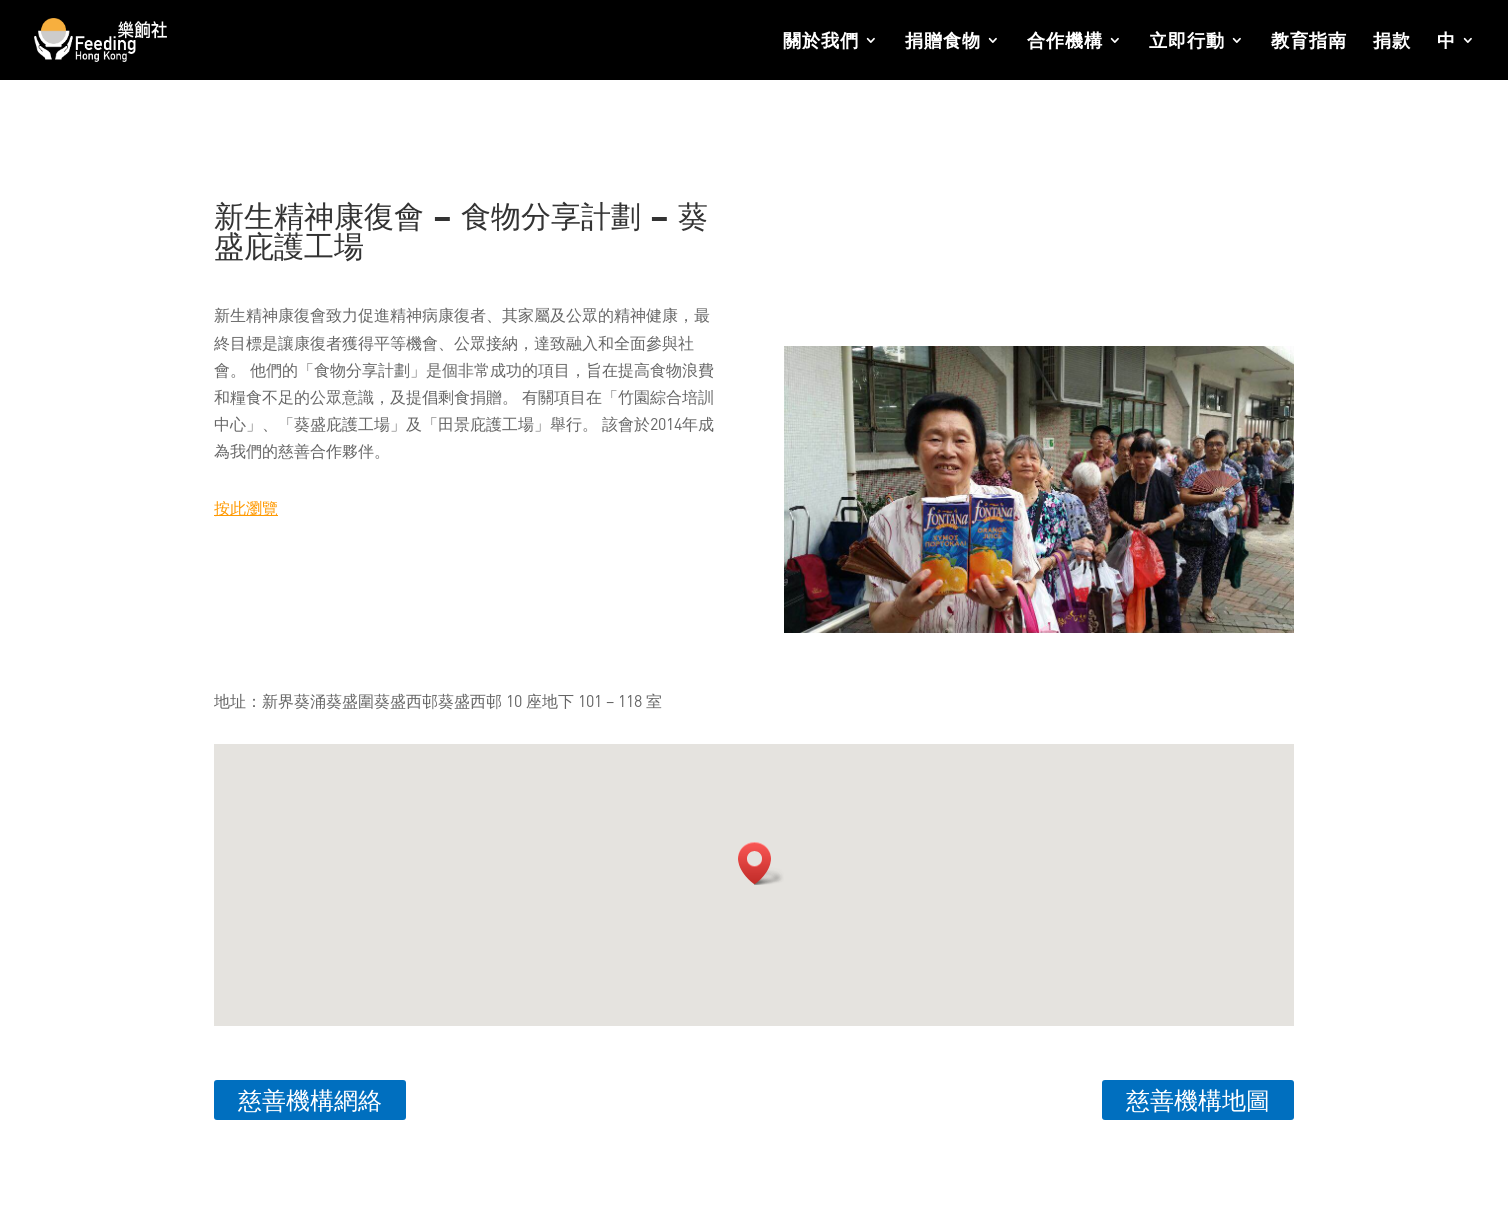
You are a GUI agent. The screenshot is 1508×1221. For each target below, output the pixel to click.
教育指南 (1309, 42)
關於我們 (821, 42)
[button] (761, 863)
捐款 (1392, 42)
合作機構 (1065, 42)
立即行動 (1187, 42)
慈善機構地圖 (1198, 1099)
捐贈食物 (943, 42)
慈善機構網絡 (310, 1099)
